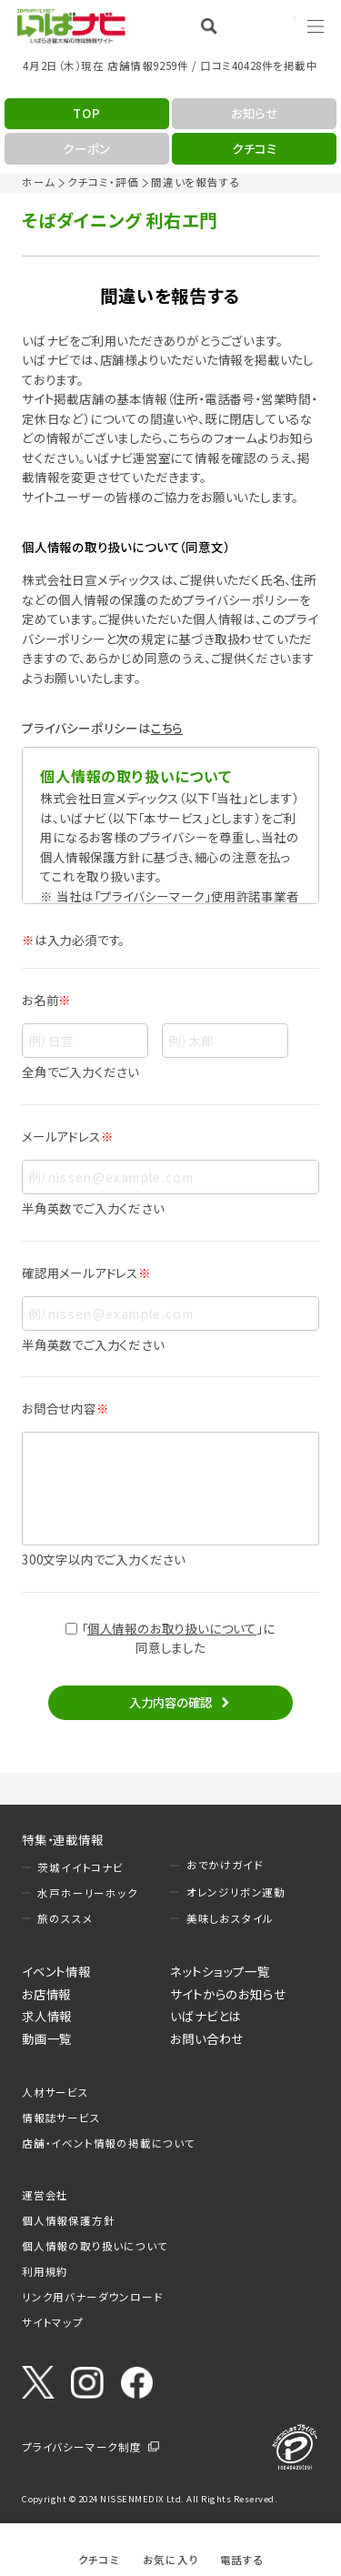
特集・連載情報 (63, 1839)
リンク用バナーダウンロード (92, 2296)
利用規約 (45, 2271)
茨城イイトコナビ (80, 1867)
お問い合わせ (207, 2038)
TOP (86, 113)
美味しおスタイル (230, 1918)
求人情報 (47, 2016)
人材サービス (55, 2092)
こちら (167, 728)
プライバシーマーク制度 (82, 2447)
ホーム (38, 182)
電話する (242, 2559)
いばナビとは (205, 2016)
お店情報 (46, 1994)
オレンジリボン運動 (236, 1892)
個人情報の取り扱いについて (94, 2246)
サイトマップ (53, 2322)
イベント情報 (56, 1971)
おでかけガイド (225, 1864)
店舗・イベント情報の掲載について (109, 2143)
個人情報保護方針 (68, 2220)
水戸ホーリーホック (87, 1893)
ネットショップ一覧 (219, 1971)
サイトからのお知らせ (228, 1994)
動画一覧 (47, 2038)
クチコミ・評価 (103, 182)
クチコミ (99, 2559)
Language (268, 25)
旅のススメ (65, 1918)
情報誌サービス (61, 2117)
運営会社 (45, 2195)
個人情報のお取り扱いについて (171, 1628)
